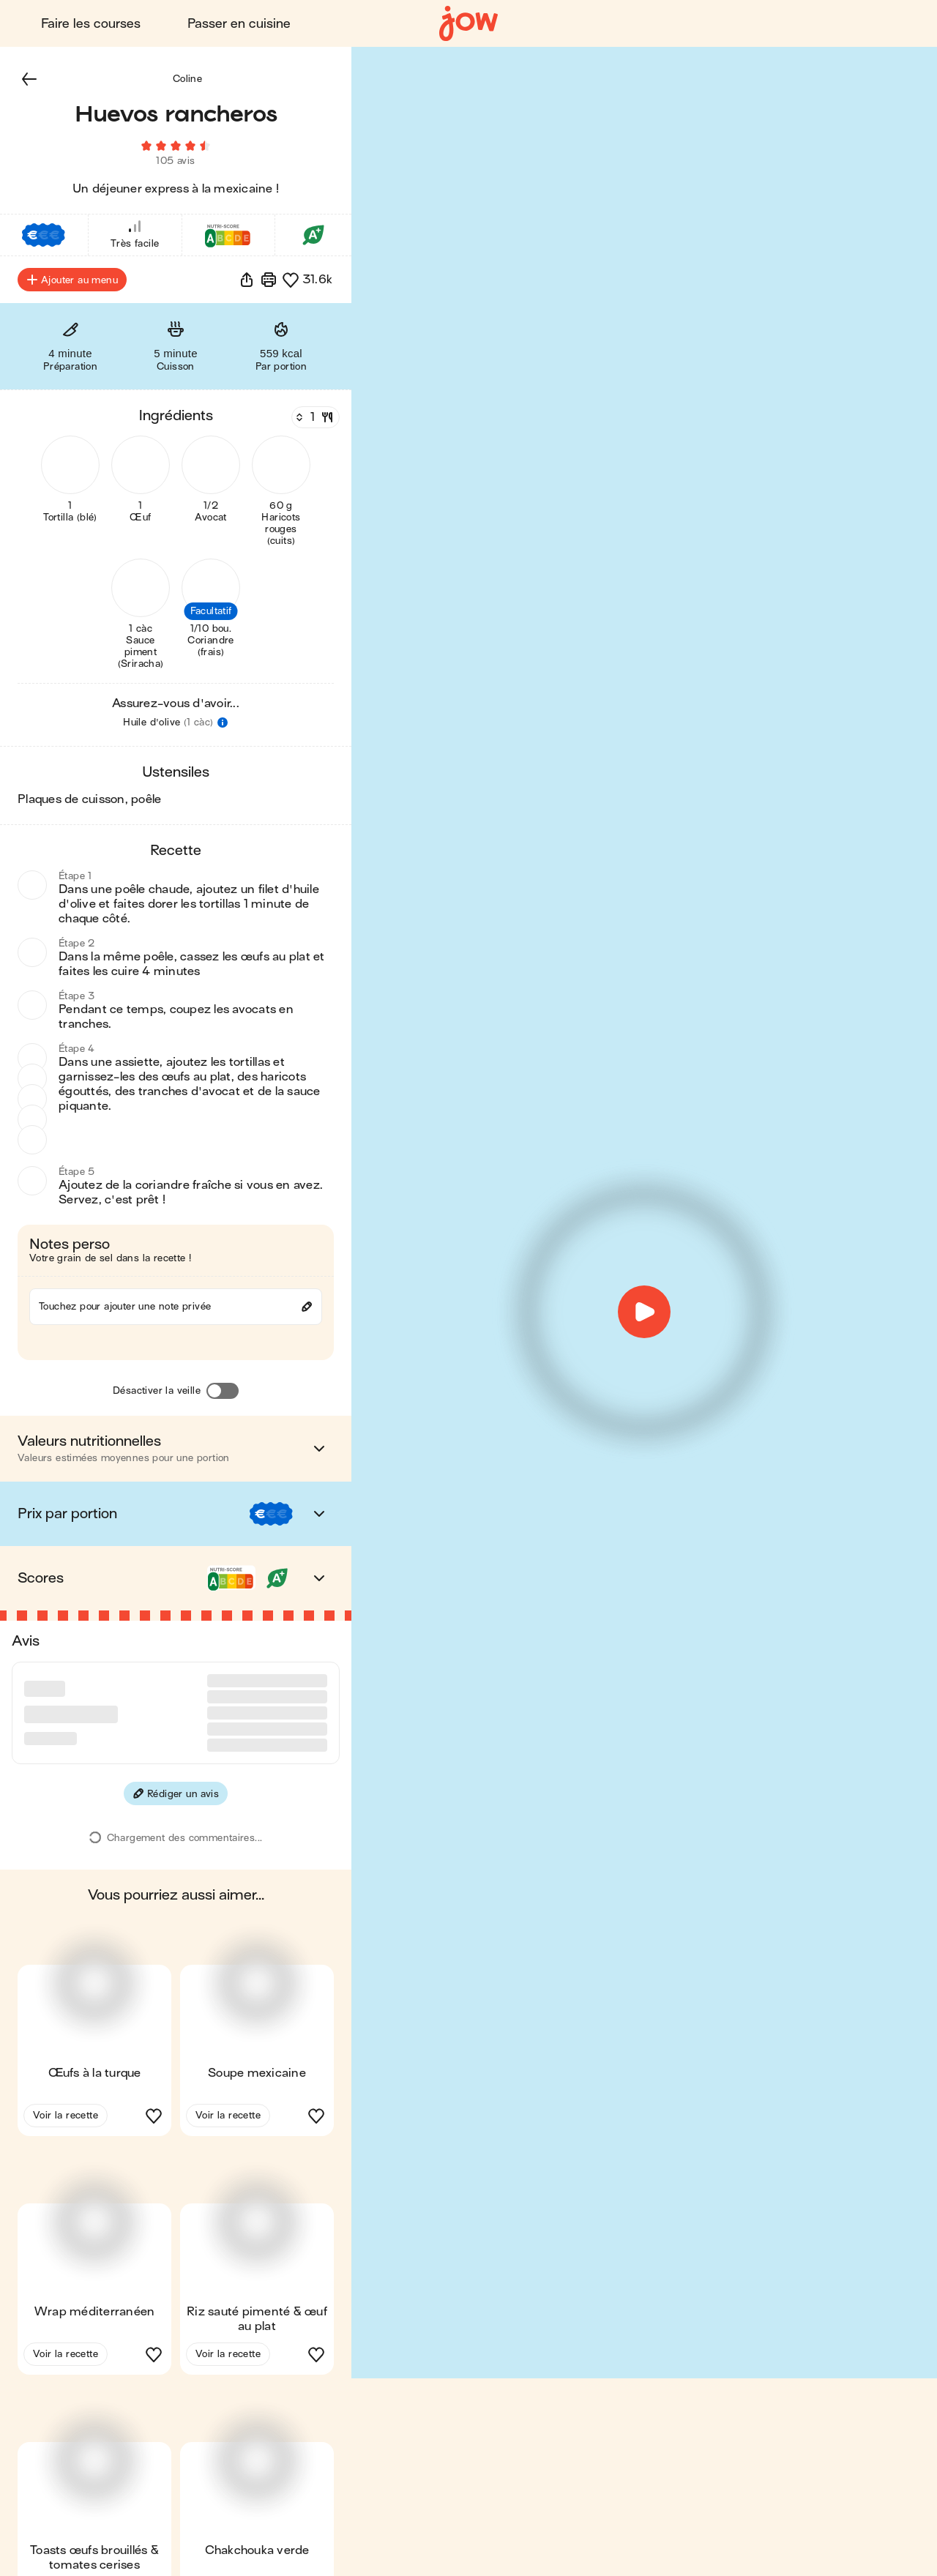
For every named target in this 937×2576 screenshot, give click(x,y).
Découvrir (867, 24)
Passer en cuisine (239, 24)
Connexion (760, 24)
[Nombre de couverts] (314, 418)
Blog (668, 24)
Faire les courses (91, 24)
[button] (29, 79)
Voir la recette (65, 2060)
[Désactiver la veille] (222, 1392)
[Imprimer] (268, 279)
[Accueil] (468, 24)
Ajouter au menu (72, 279)
